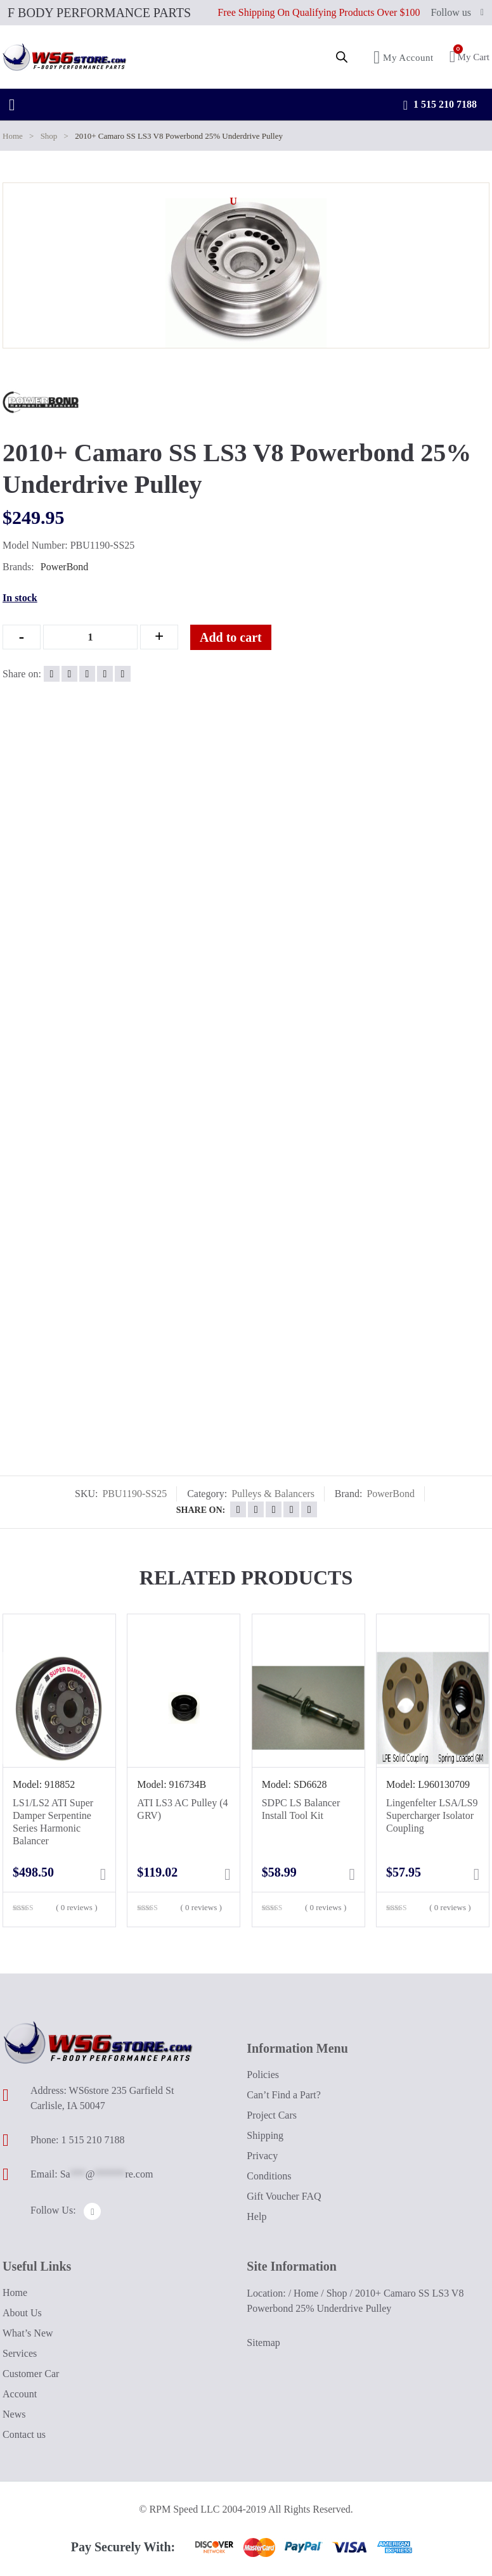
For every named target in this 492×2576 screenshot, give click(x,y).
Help (256, 2215)
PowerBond (65, 566)
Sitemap (263, 2342)
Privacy (262, 2155)
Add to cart (241, 637)
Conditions (269, 2175)
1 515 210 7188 (440, 105)
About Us (22, 2312)
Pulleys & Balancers (272, 1493)
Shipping (265, 2134)
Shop (49, 136)
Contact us (24, 2434)
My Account (403, 57)
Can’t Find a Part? (284, 2094)
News (14, 2414)
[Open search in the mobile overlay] (341, 57)
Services (20, 2353)
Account (20, 2393)
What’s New (28, 2333)
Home (13, 136)
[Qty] (90, 637)
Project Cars (272, 2114)
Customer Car (31, 2373)
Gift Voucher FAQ (284, 2195)
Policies (263, 2074)
